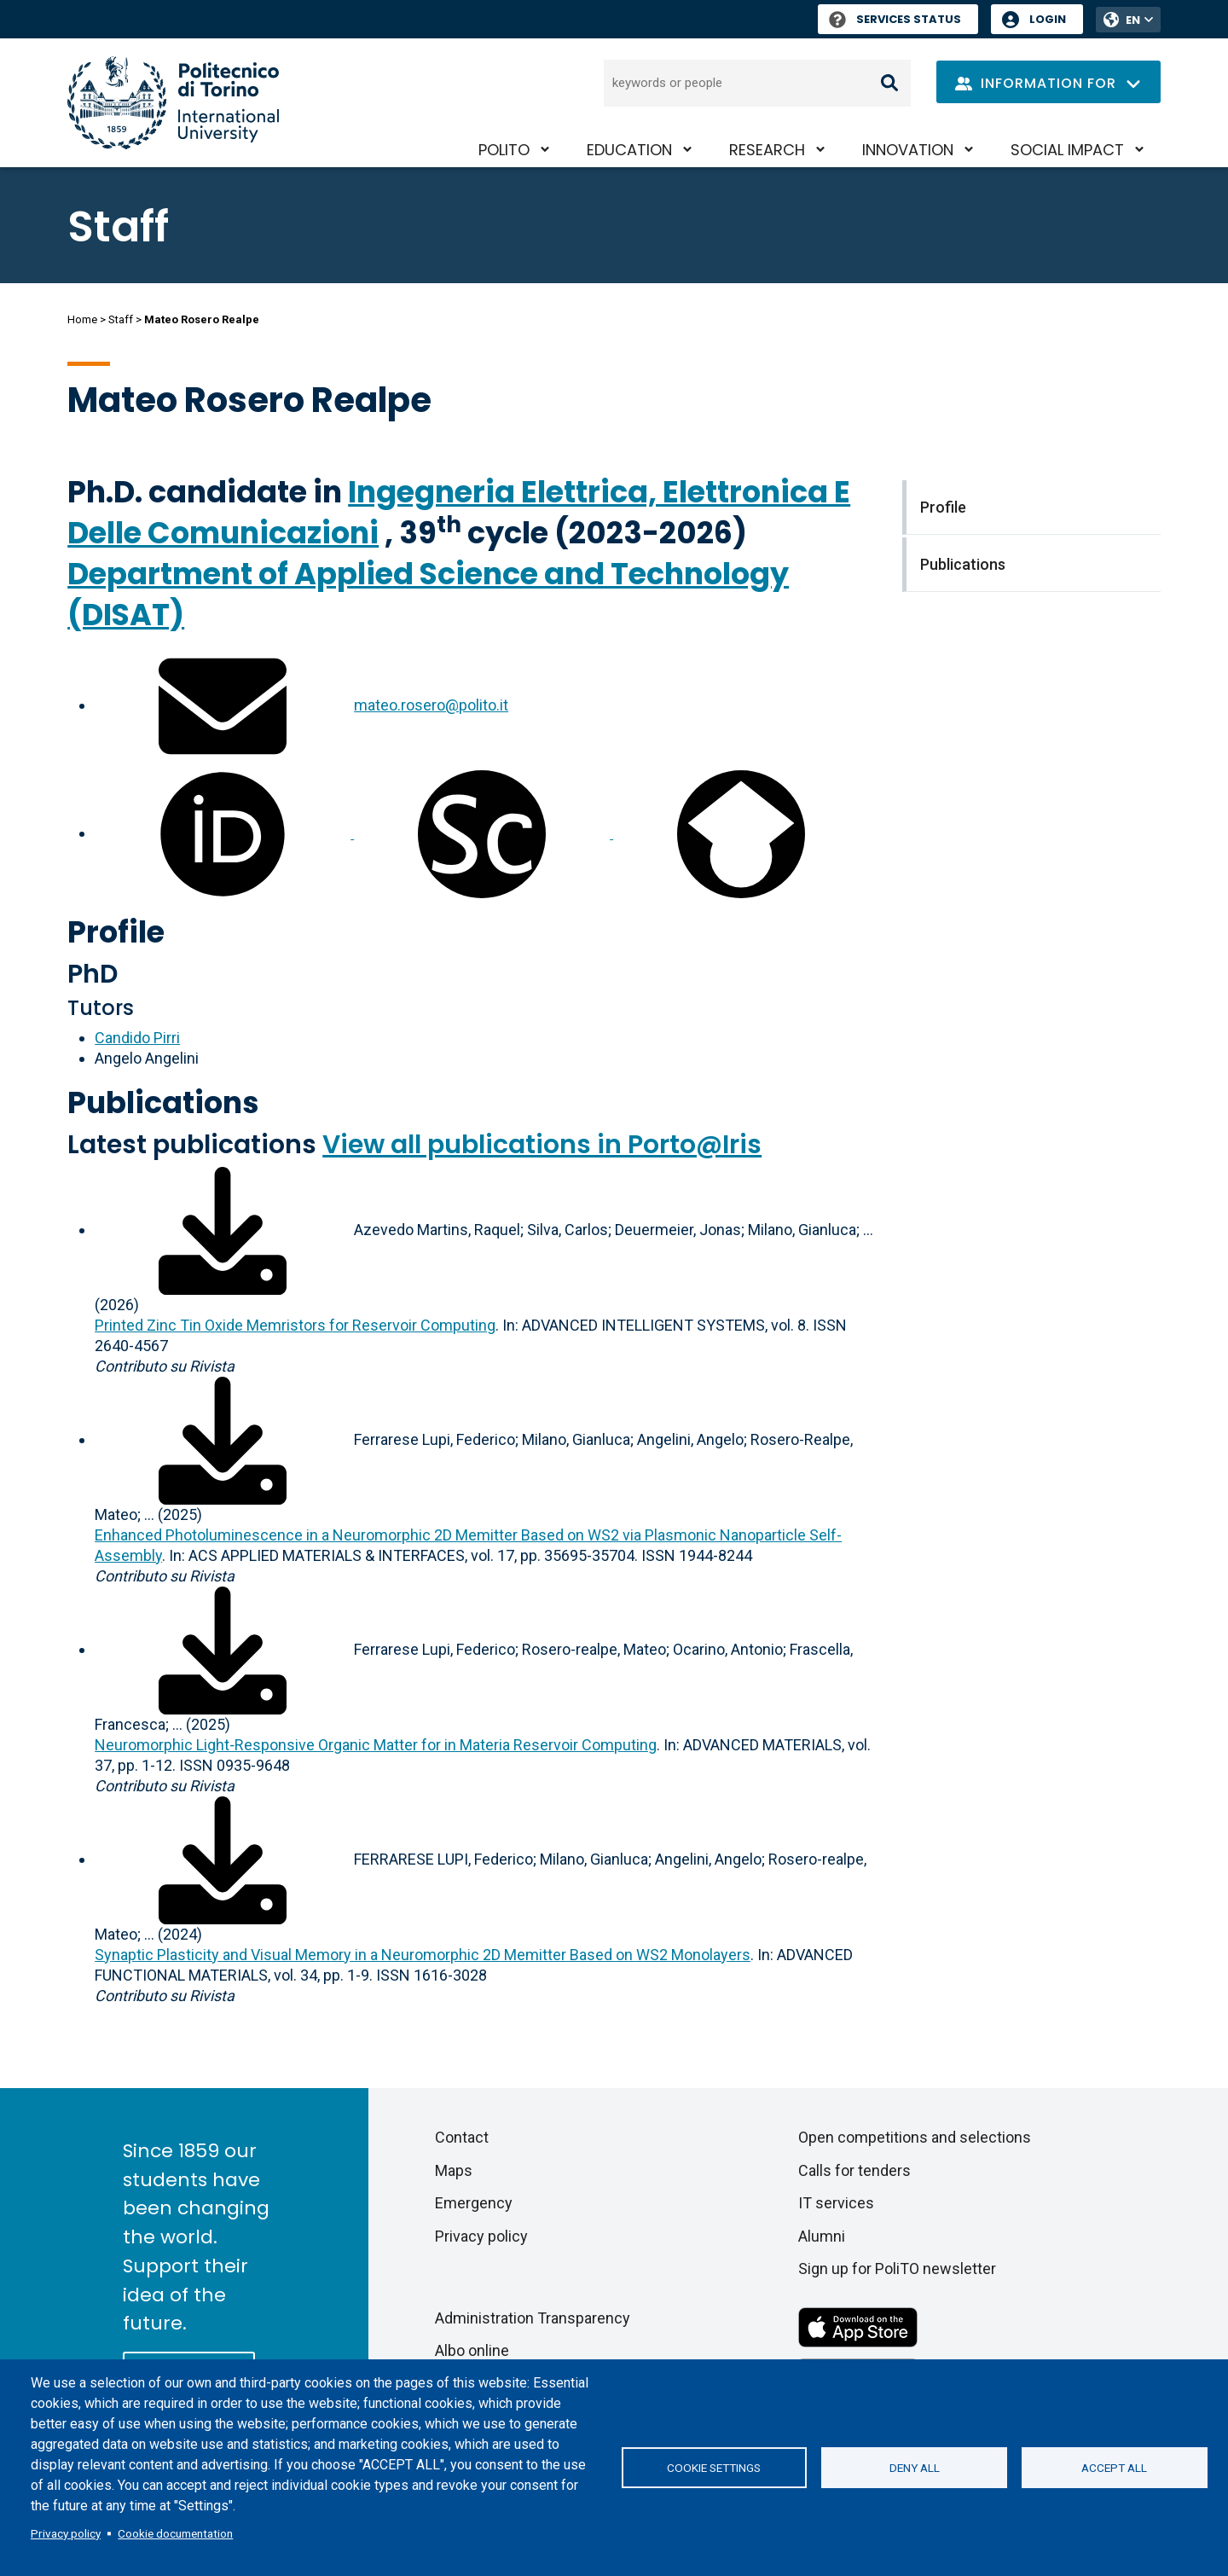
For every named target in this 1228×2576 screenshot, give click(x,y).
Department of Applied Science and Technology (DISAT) (428, 594)
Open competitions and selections (914, 2137)
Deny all (914, 2467)
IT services (836, 2203)
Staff (120, 319)
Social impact (1067, 149)
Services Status (895, 19)
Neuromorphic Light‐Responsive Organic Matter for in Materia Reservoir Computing (376, 1745)
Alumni (821, 2236)
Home (82, 319)
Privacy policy (66, 2533)
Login (1047, 19)
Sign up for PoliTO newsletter (897, 2268)
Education (629, 149)
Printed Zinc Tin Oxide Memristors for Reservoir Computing (295, 1325)
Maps (453, 2170)
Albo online (472, 2350)
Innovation (907, 149)
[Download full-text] (222, 1230)
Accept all (1114, 2467)
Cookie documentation (175, 2533)
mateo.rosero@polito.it (431, 705)
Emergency (474, 2203)
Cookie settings (714, 2467)
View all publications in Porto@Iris (542, 1145)
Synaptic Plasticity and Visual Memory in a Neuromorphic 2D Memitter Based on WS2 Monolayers (422, 1955)
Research (767, 149)
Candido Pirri (137, 1038)
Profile (116, 932)
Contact (462, 2137)
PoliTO (504, 149)
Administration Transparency (532, 2318)
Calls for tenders (854, 2170)
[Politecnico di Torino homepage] (173, 102)
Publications (163, 1102)
